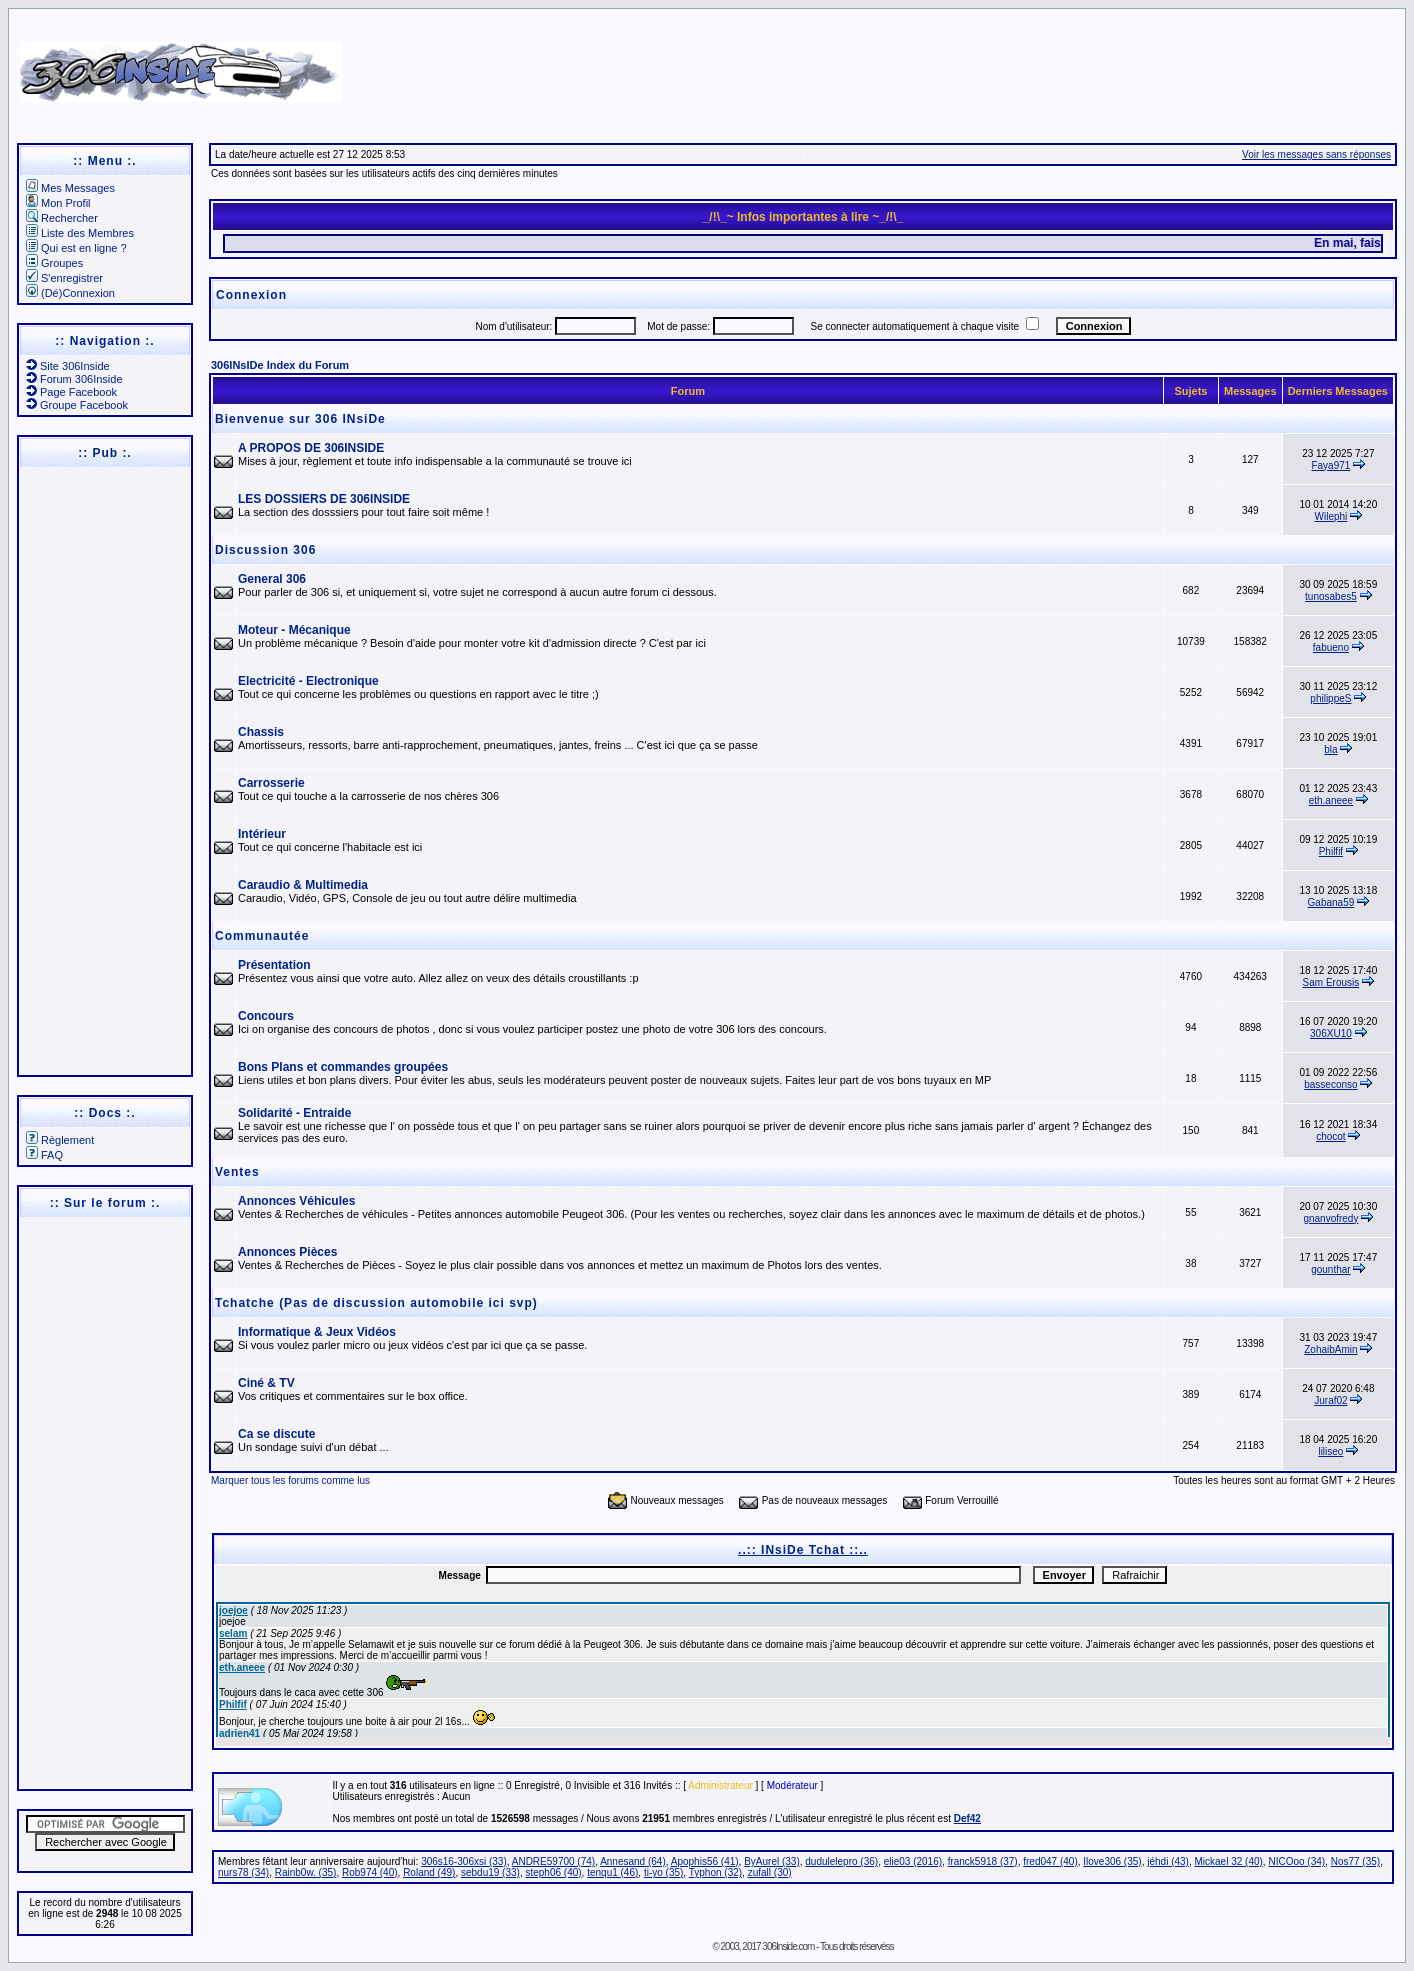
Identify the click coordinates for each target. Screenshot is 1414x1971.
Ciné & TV (266, 1383)
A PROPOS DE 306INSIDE (311, 448)
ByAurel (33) (772, 1861)
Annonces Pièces (287, 1252)
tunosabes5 (1331, 596)
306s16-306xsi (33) (464, 1861)
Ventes (237, 1172)
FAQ (44, 1155)
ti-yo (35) (663, 1872)
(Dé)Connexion (70, 293)
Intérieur (262, 834)
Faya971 (1330, 465)
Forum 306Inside (74, 379)
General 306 (272, 579)
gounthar (1330, 1269)
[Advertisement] (920, 65)
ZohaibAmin (1330, 1349)
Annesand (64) (633, 1861)
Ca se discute (276, 1434)
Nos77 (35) (1355, 1861)
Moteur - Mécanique (294, 630)
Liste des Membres (80, 233)
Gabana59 (1331, 902)
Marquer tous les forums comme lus (290, 1480)
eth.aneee (1331, 800)
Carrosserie (271, 783)
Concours (266, 1016)
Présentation (274, 965)
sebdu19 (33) (490, 1872)
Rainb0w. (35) (306, 1872)
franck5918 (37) (983, 1861)
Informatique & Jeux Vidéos (317, 1332)
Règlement (60, 1140)
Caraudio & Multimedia (303, 885)
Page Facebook (71, 392)
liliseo (1330, 1451)
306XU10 (1331, 1033)
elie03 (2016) (913, 1861)
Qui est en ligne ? (76, 248)
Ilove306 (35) (1112, 1861)
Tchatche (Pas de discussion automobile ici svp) (376, 1303)
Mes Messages (70, 188)
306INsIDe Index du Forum (280, 365)
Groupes (54, 263)
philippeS (1330, 698)
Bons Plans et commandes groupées (343, 1067)
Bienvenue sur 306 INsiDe (300, 419)
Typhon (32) (715, 1872)
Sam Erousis (1331, 982)
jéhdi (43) (1168, 1861)
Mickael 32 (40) (1228, 1861)
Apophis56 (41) (705, 1861)
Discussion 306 (265, 550)
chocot (1330, 1136)
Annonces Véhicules (296, 1201)
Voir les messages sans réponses (1316, 154)
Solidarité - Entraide (294, 1113)
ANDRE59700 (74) (553, 1861)
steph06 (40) (553, 1872)
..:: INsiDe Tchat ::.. (803, 1550)
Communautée (262, 936)
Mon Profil (58, 203)
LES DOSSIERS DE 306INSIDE (324, 499)
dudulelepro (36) (841, 1861)
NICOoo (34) (1296, 1861)
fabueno (1331, 647)
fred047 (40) (1050, 1861)
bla (1330, 749)
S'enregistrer (64, 278)
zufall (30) (770, 1872)
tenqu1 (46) (612, 1872)
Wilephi (1331, 516)
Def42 (967, 1818)
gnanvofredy (1330, 1218)
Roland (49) (429, 1872)
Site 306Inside (68, 366)
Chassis (261, 732)
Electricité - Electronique (308, 681)
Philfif (1331, 851)
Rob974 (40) (370, 1872)
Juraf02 (1330, 1400)
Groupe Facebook (77, 405)
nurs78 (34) (243, 1872)
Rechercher (62, 218)
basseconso (1330, 1084)
